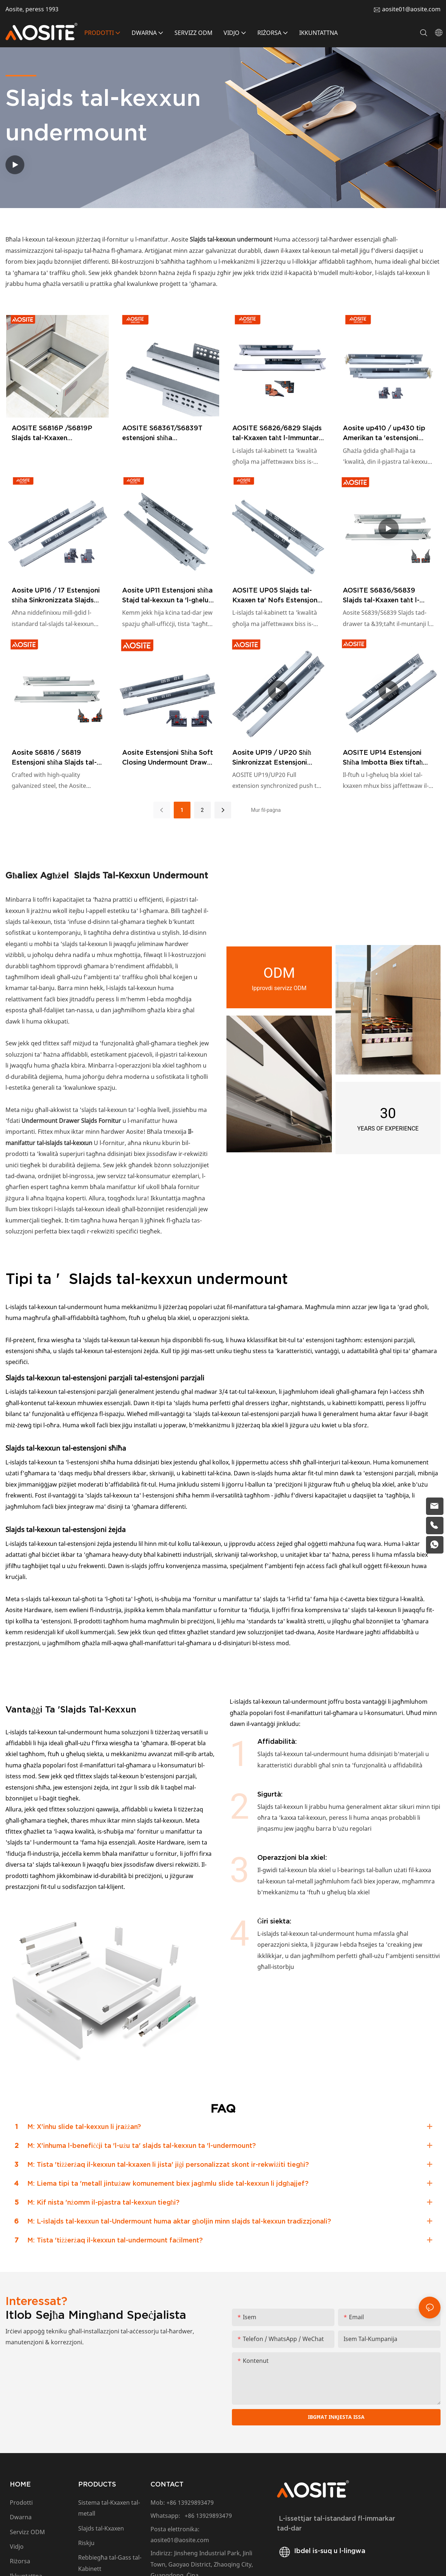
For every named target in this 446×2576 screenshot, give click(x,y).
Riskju (86, 2544)
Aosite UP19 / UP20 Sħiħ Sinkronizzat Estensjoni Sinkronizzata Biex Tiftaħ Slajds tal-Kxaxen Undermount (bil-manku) (272, 758)
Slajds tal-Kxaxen (101, 2529)
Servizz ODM (27, 2533)
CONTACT (167, 2485)
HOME (20, 2485)
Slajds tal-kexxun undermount (139, 875)
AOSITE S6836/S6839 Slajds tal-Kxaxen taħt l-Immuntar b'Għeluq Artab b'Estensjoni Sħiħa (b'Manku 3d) (388, 595)
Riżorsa (22, 2562)
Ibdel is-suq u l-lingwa (321, 2551)
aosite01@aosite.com (411, 9)
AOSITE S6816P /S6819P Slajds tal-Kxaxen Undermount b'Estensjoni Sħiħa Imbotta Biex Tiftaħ (52, 433)
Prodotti (21, 2504)
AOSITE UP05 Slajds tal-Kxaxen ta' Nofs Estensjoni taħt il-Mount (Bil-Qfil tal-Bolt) (275, 595)
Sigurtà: (270, 1794)
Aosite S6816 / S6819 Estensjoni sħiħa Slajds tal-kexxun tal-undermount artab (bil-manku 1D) (54, 758)
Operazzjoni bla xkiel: (292, 1857)
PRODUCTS (97, 2485)
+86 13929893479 (190, 2504)
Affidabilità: (277, 1741)
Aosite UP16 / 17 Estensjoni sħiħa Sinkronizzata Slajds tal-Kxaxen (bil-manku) (56, 595)
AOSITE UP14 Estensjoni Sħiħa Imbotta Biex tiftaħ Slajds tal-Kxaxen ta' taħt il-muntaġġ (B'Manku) (387, 758)
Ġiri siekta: (274, 1921)
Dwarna (21, 2518)
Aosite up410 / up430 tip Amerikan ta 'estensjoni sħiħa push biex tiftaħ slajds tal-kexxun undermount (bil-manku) (388, 433)
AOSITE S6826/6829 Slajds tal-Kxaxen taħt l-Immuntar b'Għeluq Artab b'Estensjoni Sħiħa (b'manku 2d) (277, 433)
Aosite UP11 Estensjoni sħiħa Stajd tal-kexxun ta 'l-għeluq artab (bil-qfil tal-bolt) (167, 595)
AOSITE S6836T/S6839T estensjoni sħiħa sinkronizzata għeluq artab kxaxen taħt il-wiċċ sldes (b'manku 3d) (165, 433)
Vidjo (17, 2548)
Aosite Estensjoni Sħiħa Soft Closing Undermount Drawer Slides (168, 758)
